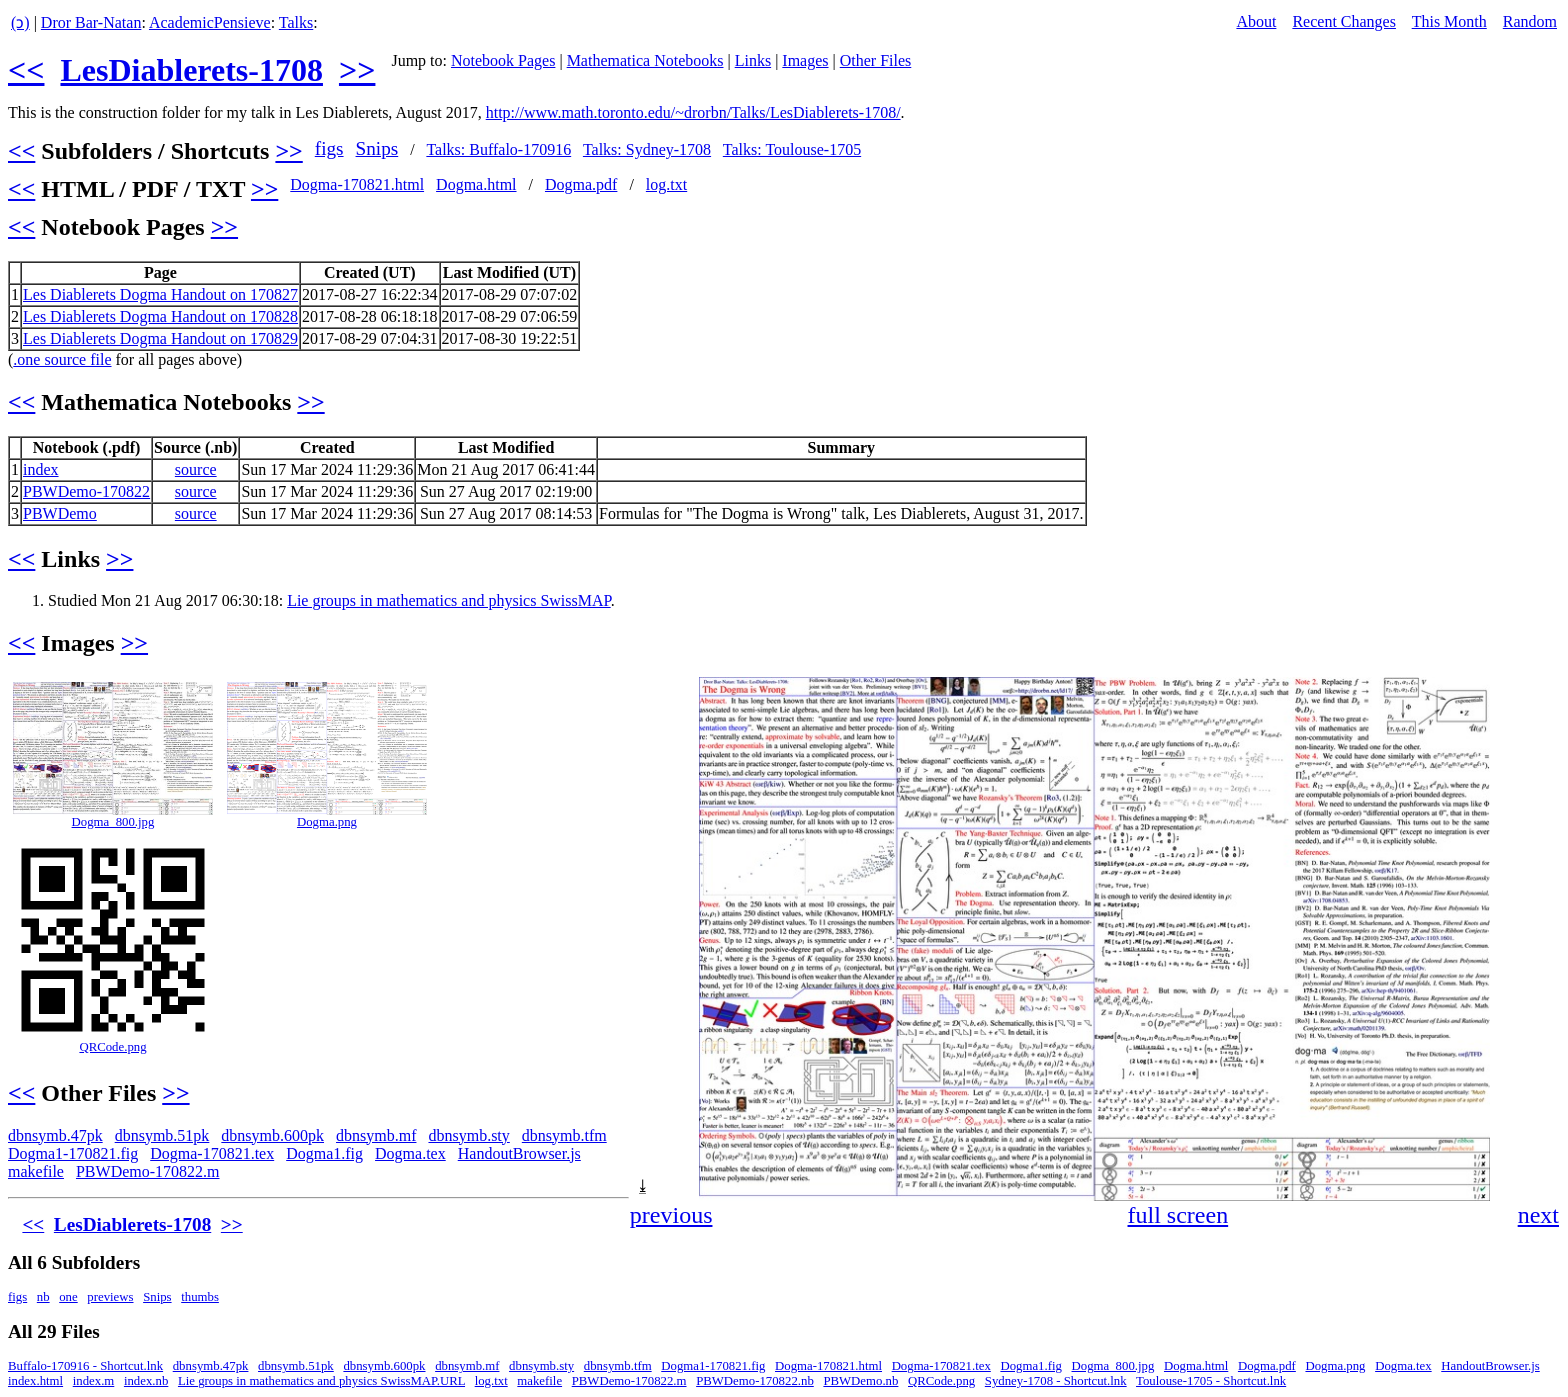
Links (753, 60)
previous (671, 1215)
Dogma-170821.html (357, 184)
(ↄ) (20, 22)
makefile (36, 1171)
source (196, 469)
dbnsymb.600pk (272, 1135)
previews (110, 1297)
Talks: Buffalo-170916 (498, 149)
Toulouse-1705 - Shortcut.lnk (1211, 1381)
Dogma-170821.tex (212, 1153)
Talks (296, 22)
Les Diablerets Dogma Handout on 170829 (160, 338)
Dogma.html (476, 184)
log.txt (666, 184)
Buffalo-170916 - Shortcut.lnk (85, 1366)
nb (43, 1297)
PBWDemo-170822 (86, 491)
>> (357, 70)
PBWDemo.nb (860, 1381)
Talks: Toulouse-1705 (792, 149)
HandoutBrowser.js (519, 1153)
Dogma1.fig (324, 1153)
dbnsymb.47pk (55, 1135)
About (1256, 21)
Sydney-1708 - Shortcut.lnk (1056, 1381)
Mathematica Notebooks (645, 60)
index (41, 469)
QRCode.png (112, 1047)
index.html (35, 1381)
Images (805, 60)
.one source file (62, 359)
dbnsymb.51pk (162, 1135)
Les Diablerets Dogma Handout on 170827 (160, 294)
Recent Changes (1344, 21)
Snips (377, 148)
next (1538, 1215)
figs (329, 148)
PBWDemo (60, 513)
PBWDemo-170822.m (148, 1171)
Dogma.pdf (581, 184)
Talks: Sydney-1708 (647, 149)
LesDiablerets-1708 (191, 70)
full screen (1178, 1215)
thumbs (200, 1297)
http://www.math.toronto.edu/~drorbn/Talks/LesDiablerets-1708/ (693, 112)
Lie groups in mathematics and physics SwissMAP (449, 600)
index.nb (146, 1381)
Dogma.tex (410, 1153)
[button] (1542, 695)
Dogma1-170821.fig (73, 1153)
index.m (94, 1381)
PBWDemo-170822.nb (755, 1381)
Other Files (876, 60)
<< (26, 70)
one (68, 1297)
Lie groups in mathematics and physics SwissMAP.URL (321, 1381)
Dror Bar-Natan (91, 22)
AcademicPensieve (210, 22)
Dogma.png (327, 822)
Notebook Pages (503, 60)
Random (1530, 21)
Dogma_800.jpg (113, 822)
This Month (1449, 21)
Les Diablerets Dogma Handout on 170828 (160, 316)
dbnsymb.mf (376, 1135)
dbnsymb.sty (468, 1135)
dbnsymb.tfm (564, 1135)
